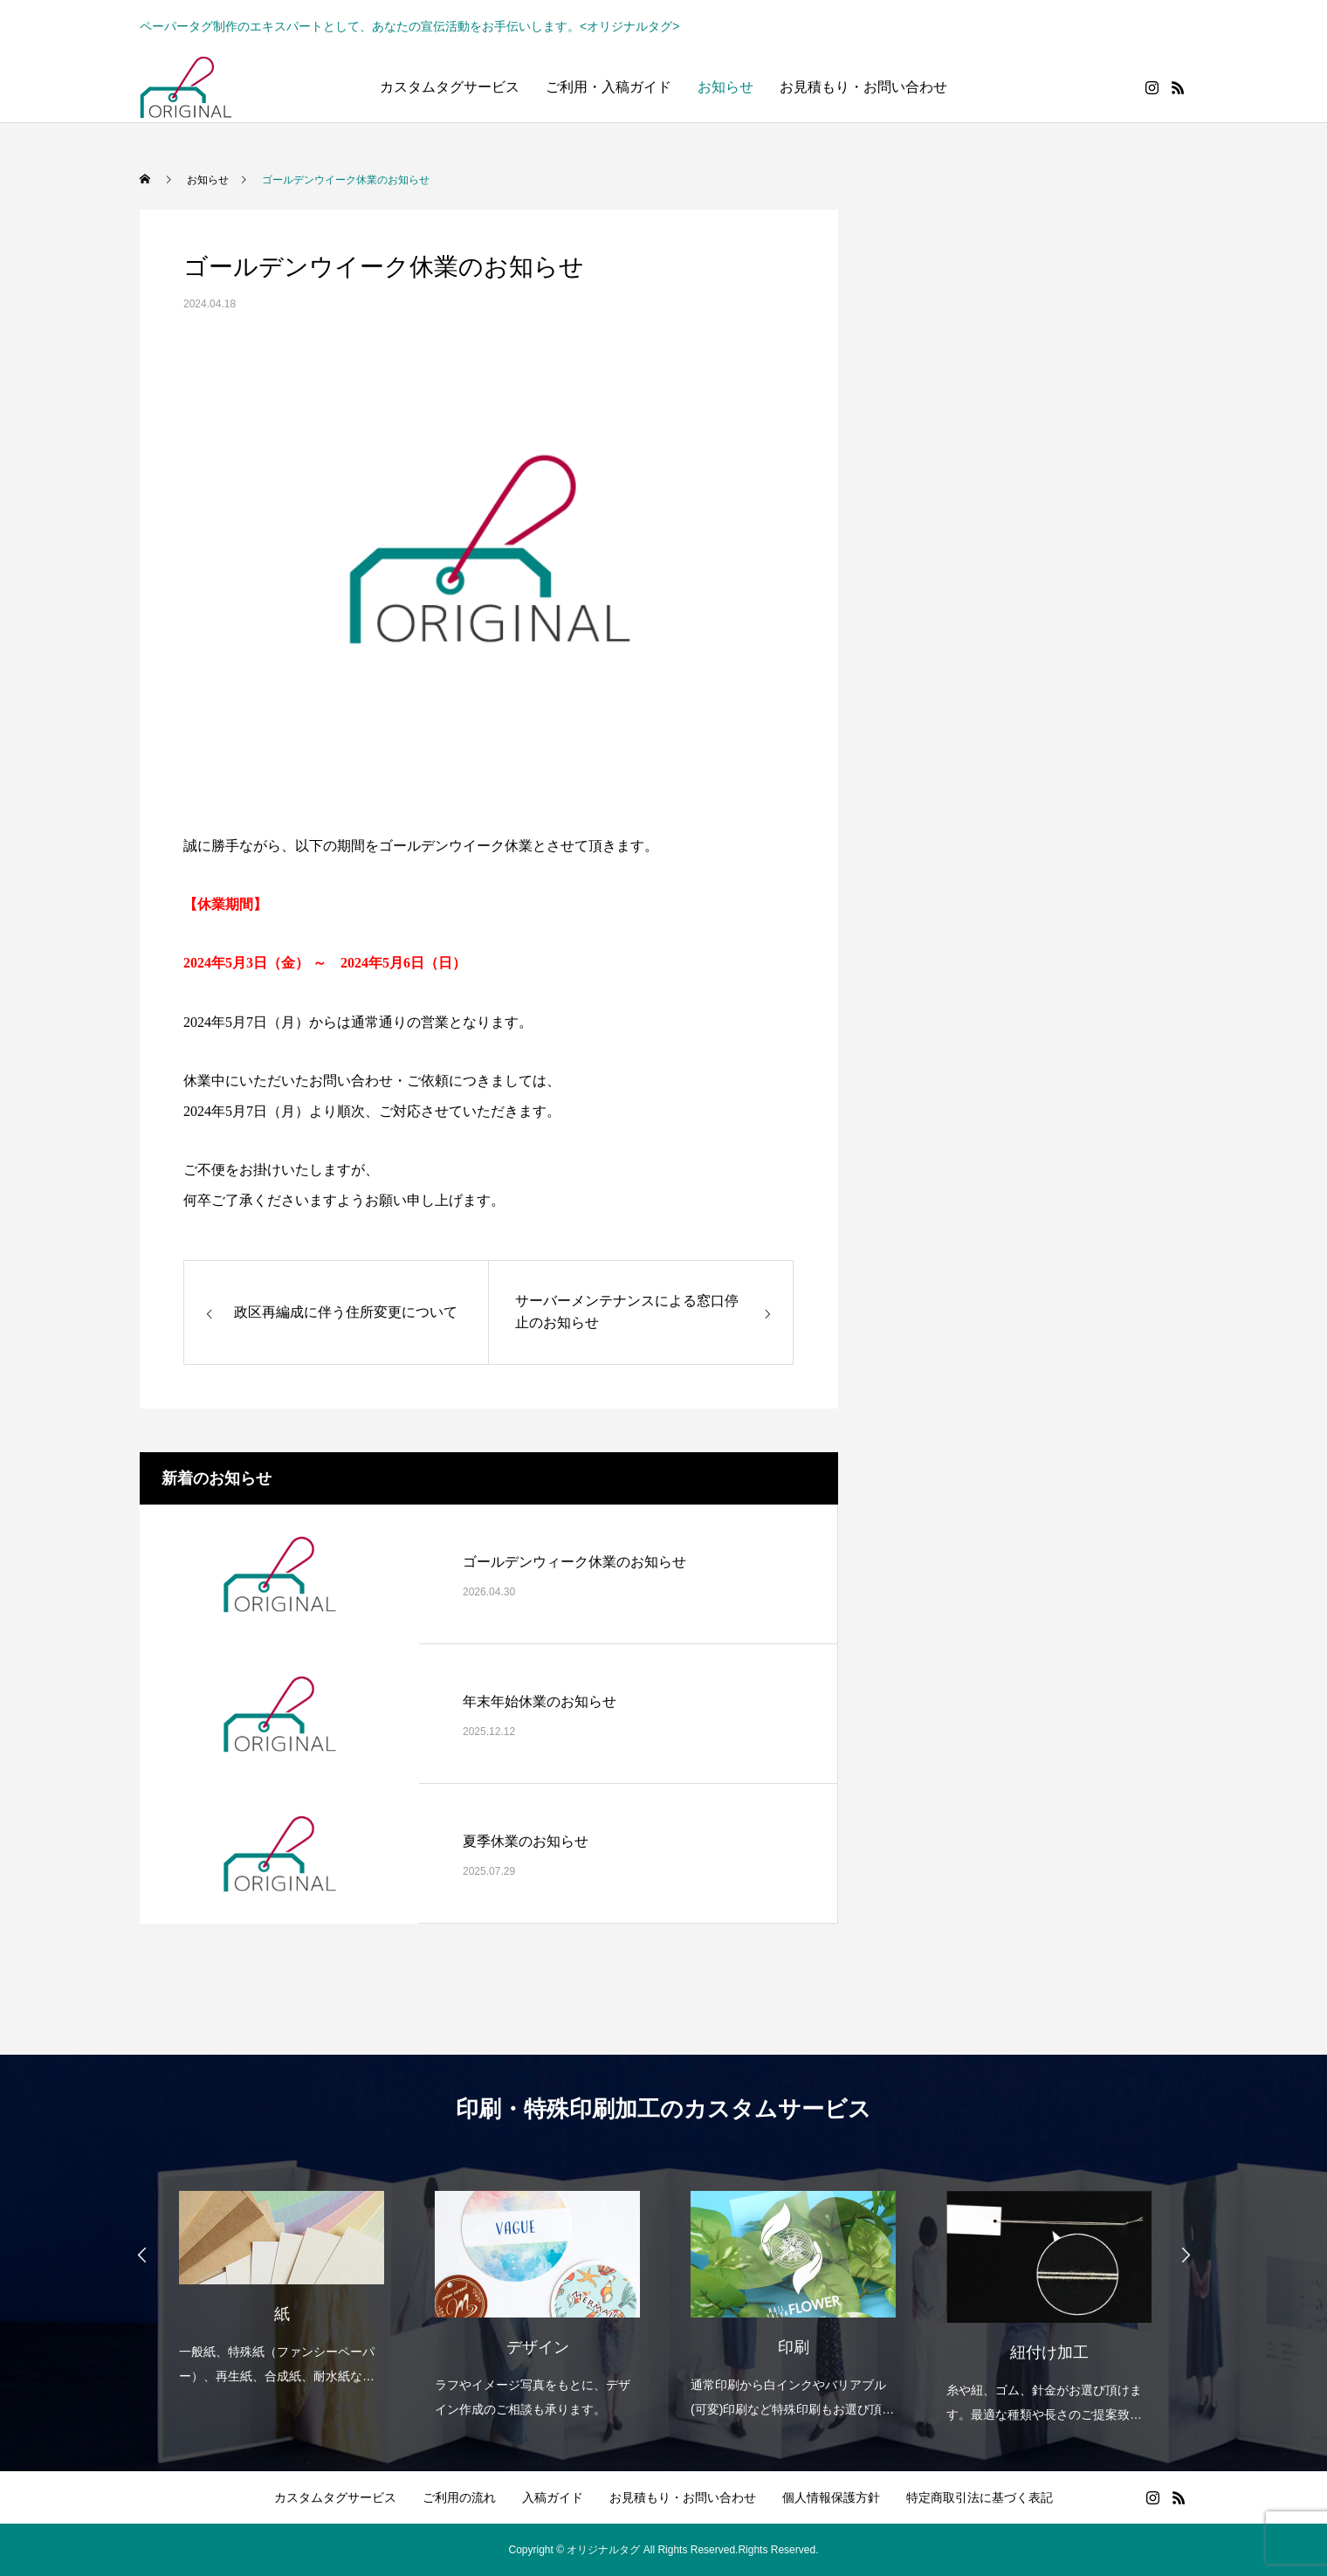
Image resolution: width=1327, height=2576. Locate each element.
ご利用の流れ (459, 2497)
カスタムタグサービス (449, 86)
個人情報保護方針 (831, 2497)
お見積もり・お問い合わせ (863, 86)
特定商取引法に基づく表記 (979, 2497)
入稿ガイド (552, 2497)
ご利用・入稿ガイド (608, 86)
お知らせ (725, 86)
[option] (280, 2276)
